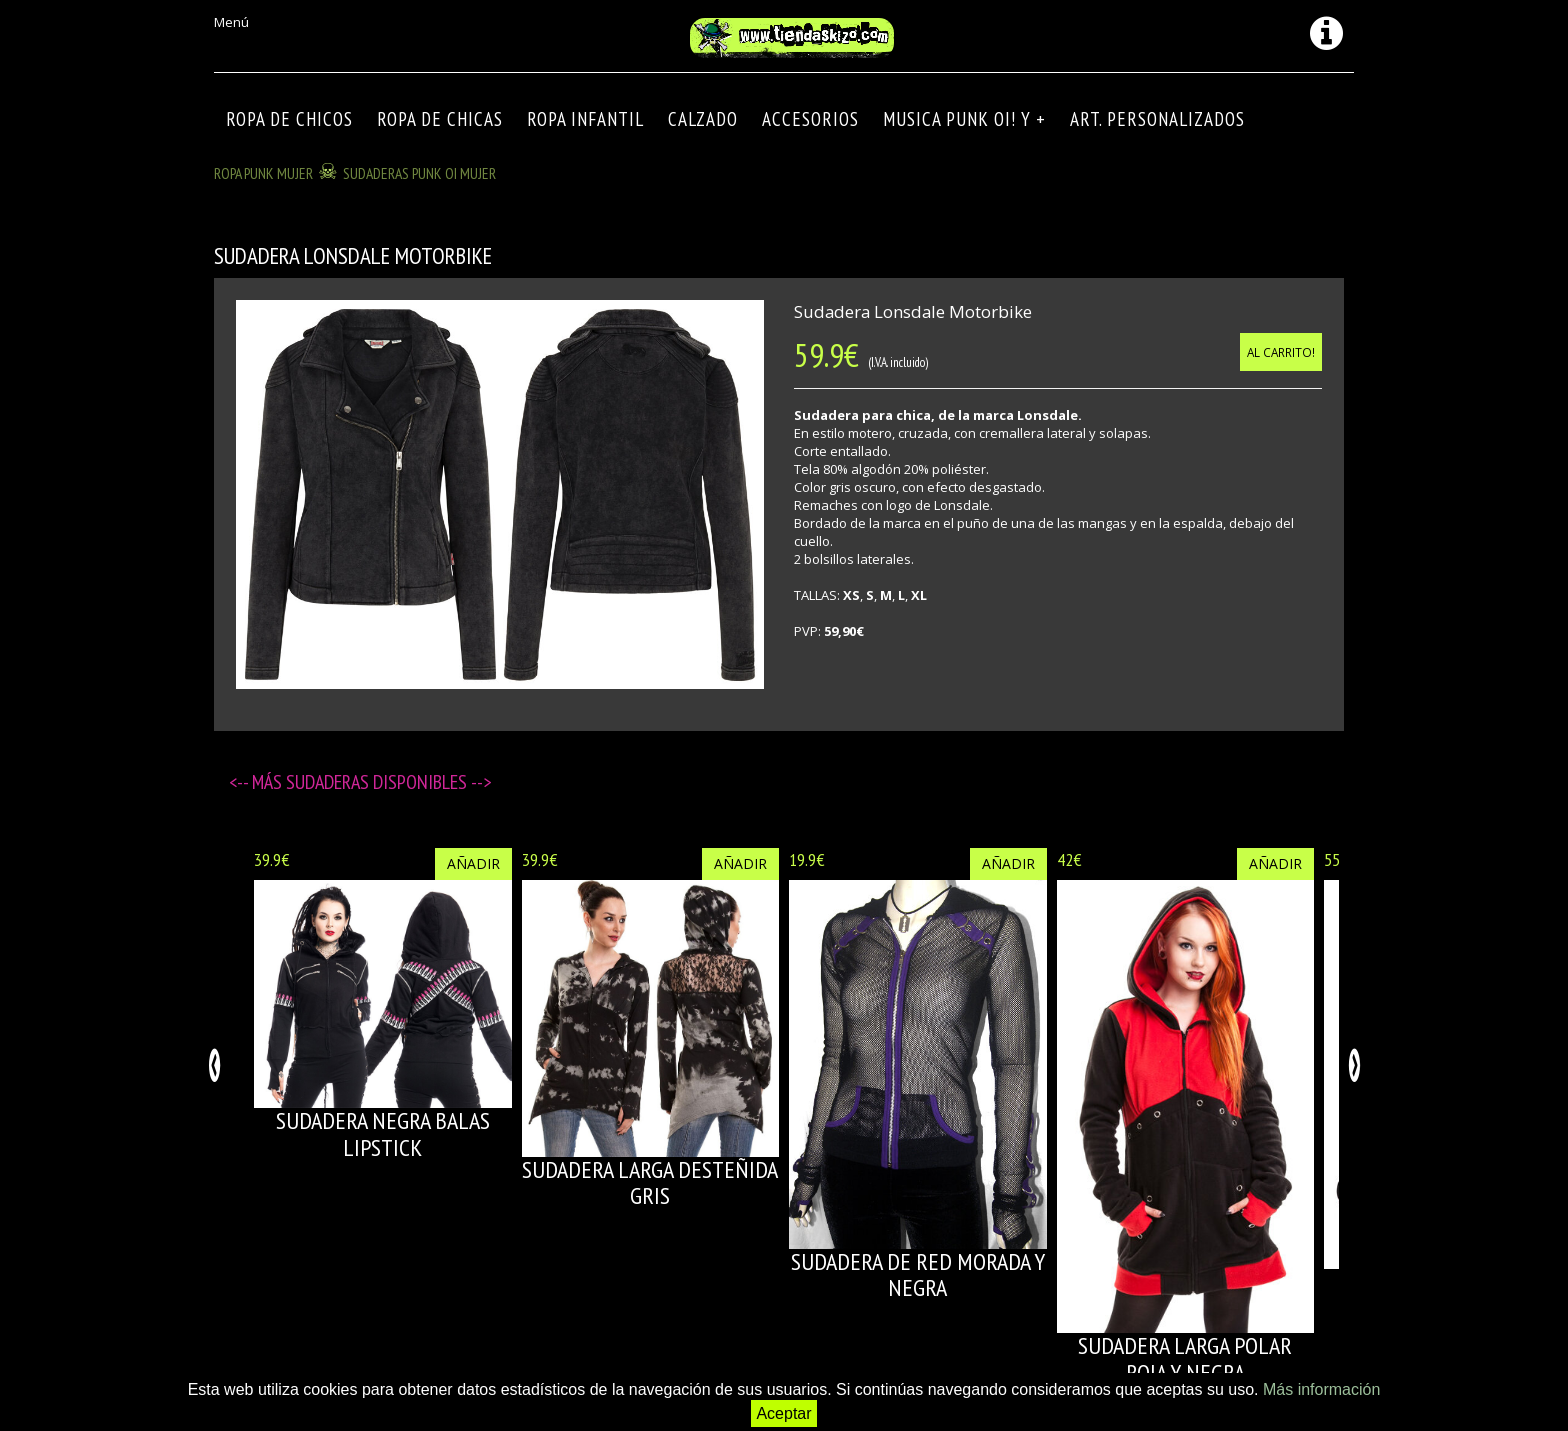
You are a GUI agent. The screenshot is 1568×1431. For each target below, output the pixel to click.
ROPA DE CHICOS (289, 119)
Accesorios (810, 119)
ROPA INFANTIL (585, 119)
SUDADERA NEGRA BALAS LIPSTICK (383, 1133)
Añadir (473, 863)
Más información (1321, 1389)
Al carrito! (1281, 352)
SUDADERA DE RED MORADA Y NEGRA (918, 1274)
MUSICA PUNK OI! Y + (964, 119)
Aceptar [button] (783, 1413)
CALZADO (703, 119)
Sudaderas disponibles (378, 782)
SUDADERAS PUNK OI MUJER (419, 173)
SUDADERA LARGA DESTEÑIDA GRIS (650, 1182)
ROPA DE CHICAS (440, 119)
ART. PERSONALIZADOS (1157, 119)
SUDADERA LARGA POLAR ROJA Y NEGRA (1185, 1358)
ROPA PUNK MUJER (263, 173)
